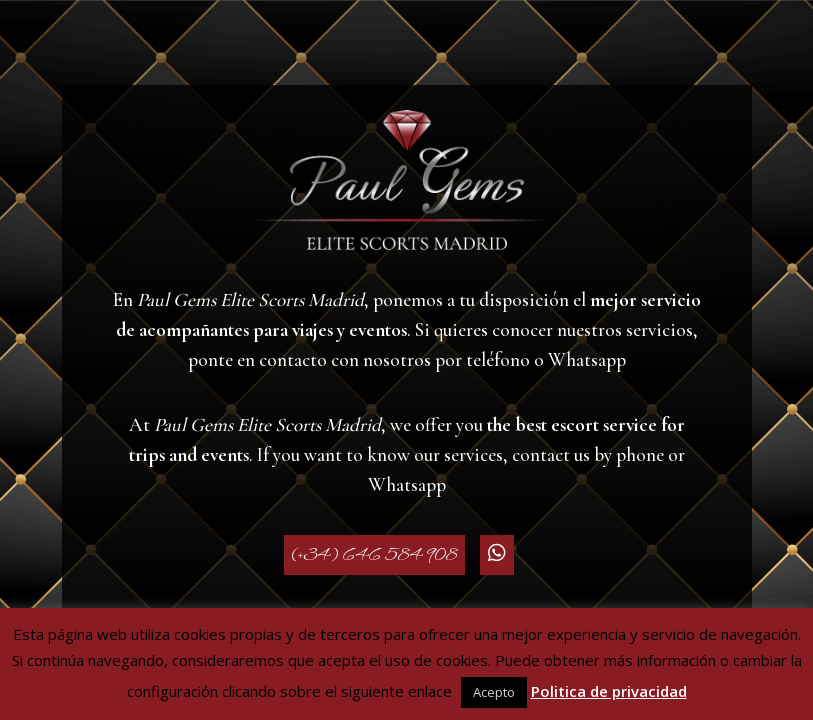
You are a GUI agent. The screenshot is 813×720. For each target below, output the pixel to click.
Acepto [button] (494, 692)
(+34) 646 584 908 (374, 555)
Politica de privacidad (609, 691)
